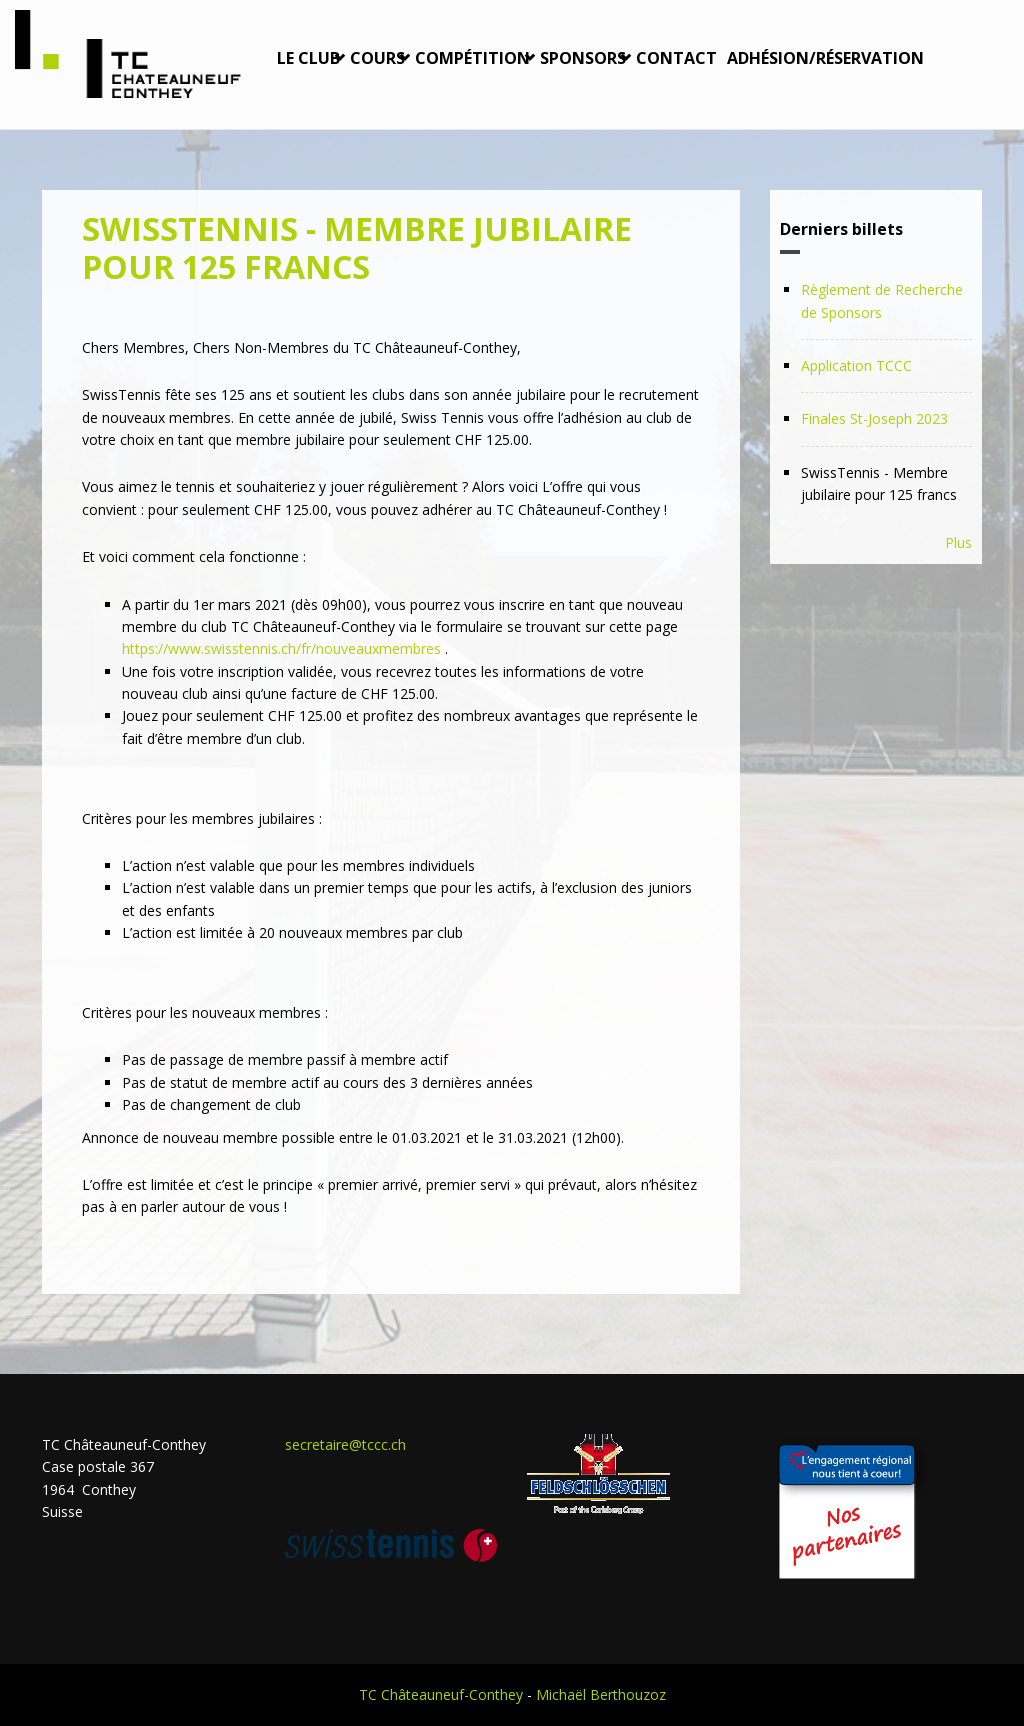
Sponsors (583, 58)
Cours (377, 58)
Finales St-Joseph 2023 (874, 418)
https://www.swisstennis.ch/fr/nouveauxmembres (281, 648)
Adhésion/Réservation (825, 58)
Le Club (308, 58)
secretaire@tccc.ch (345, 1444)
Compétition (472, 58)
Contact (676, 58)
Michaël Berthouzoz (601, 1694)
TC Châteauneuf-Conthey (441, 1694)
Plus (958, 542)
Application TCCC (856, 365)
